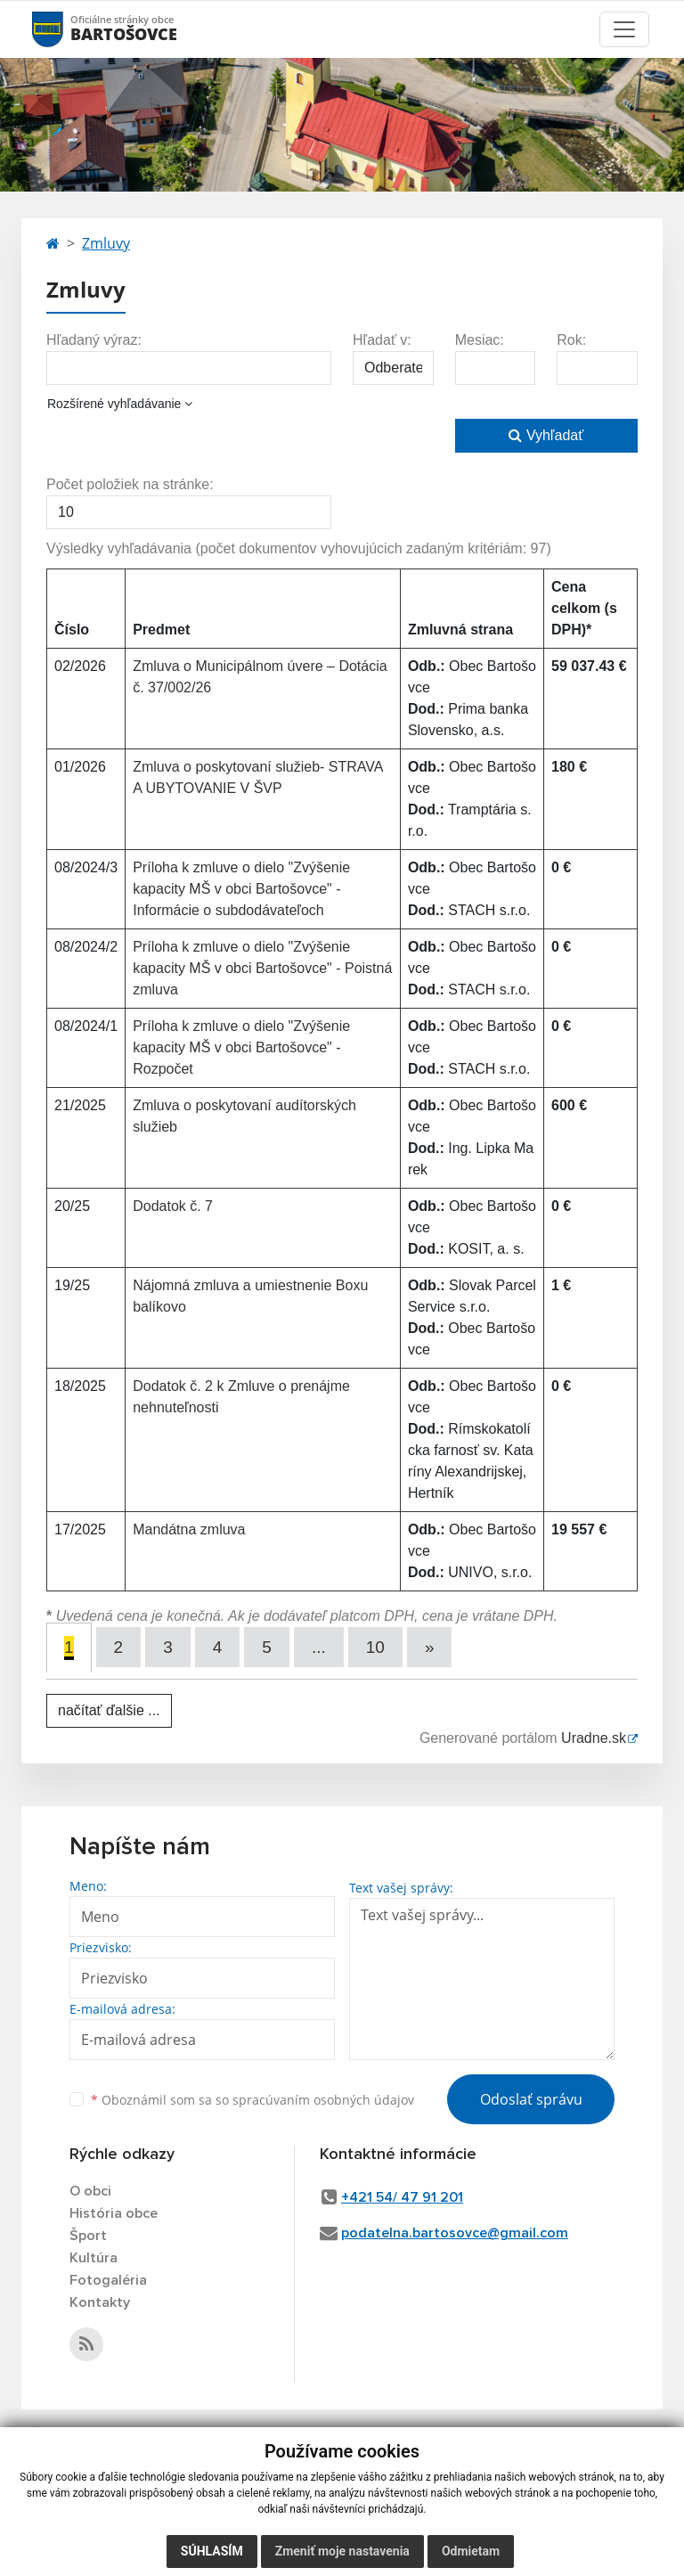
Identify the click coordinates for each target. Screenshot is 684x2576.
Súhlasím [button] (212, 2551)
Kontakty (99, 2302)
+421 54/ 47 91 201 (402, 2197)
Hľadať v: (382, 340)
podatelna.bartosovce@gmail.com (454, 2233)
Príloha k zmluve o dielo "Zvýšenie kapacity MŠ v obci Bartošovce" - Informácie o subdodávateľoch (241, 889)
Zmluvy (106, 243)
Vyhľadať (546, 435)
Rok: (571, 340)
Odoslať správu (531, 2099)
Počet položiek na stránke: (130, 484)
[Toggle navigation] (624, 29)
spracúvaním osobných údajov (323, 2099)
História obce (113, 2213)
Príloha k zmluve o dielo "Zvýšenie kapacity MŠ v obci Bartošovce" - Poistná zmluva (262, 968)
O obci (90, 2191)
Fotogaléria (108, 2280)
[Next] (430, 1647)
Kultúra (93, 2258)
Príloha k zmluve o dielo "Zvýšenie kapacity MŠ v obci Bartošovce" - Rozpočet (241, 1047)
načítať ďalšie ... (109, 1710)
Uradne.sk (593, 1738)
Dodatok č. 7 (173, 1206)
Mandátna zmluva (189, 1529)
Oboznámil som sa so (252, 2099)
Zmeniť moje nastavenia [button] (342, 2551)
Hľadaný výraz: (94, 340)
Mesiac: (479, 340)
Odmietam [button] (471, 2551)
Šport (88, 2235)
